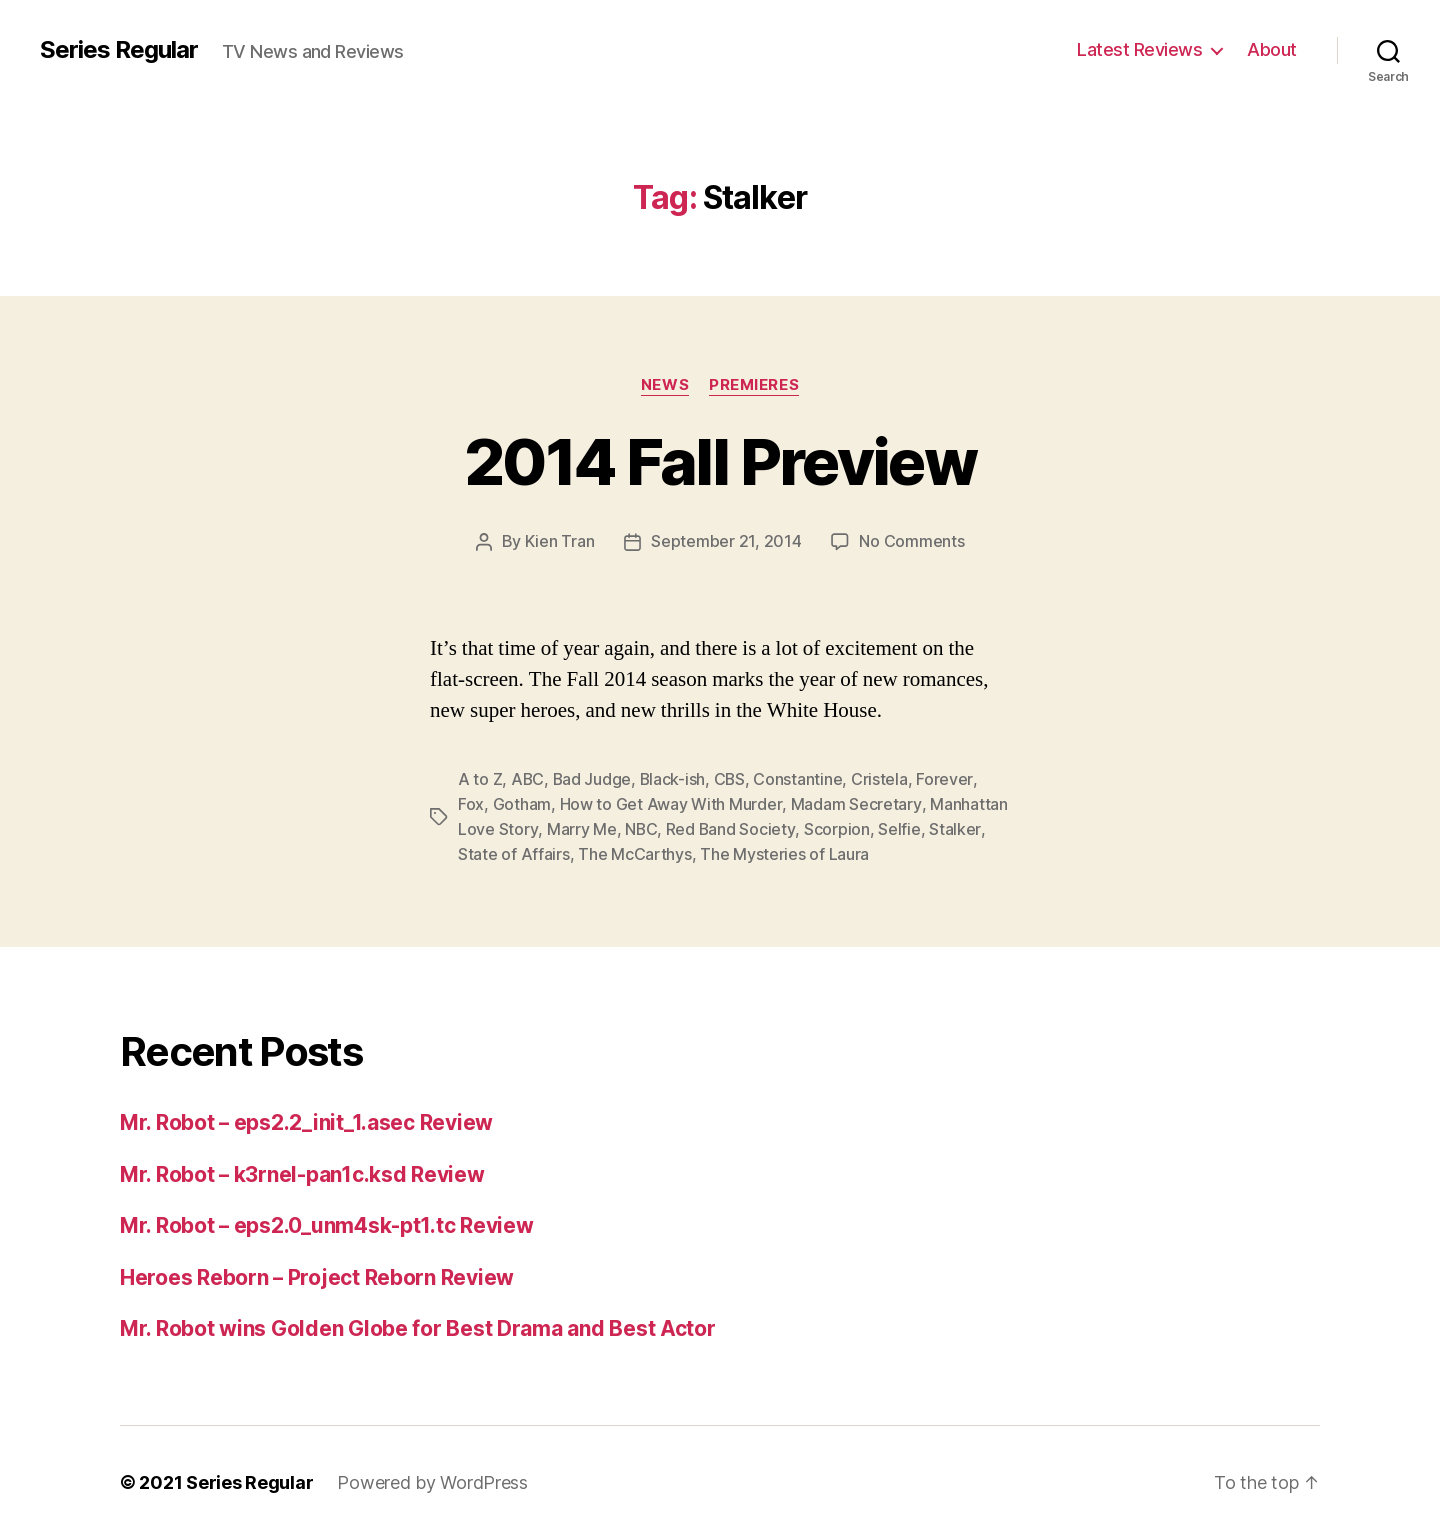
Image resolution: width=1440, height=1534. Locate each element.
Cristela (883, 778)
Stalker (954, 826)
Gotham (522, 802)
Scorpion (837, 826)
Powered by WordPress (432, 1477)
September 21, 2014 (726, 541)
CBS (733, 778)
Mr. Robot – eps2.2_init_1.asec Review (307, 1117)
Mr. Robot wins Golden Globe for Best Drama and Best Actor (418, 1323)
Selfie (899, 826)
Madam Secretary (855, 802)
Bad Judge (594, 778)
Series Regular (119, 50)
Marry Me (581, 826)
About (1272, 49)
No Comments (911, 541)
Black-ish (675, 778)
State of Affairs (514, 850)
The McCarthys (635, 850)
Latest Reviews (1139, 49)
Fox (471, 802)
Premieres (754, 385)
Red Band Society (731, 826)
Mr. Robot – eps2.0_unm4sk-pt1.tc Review (327, 1220)
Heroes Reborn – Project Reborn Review (317, 1272)
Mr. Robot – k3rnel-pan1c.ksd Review (303, 1169)
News (665, 385)
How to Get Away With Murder (671, 802)
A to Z (480, 778)
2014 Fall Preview (720, 461)
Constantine (801, 778)
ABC (528, 778)
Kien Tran (560, 541)
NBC (640, 826)
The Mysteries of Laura (784, 850)
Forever (948, 778)
